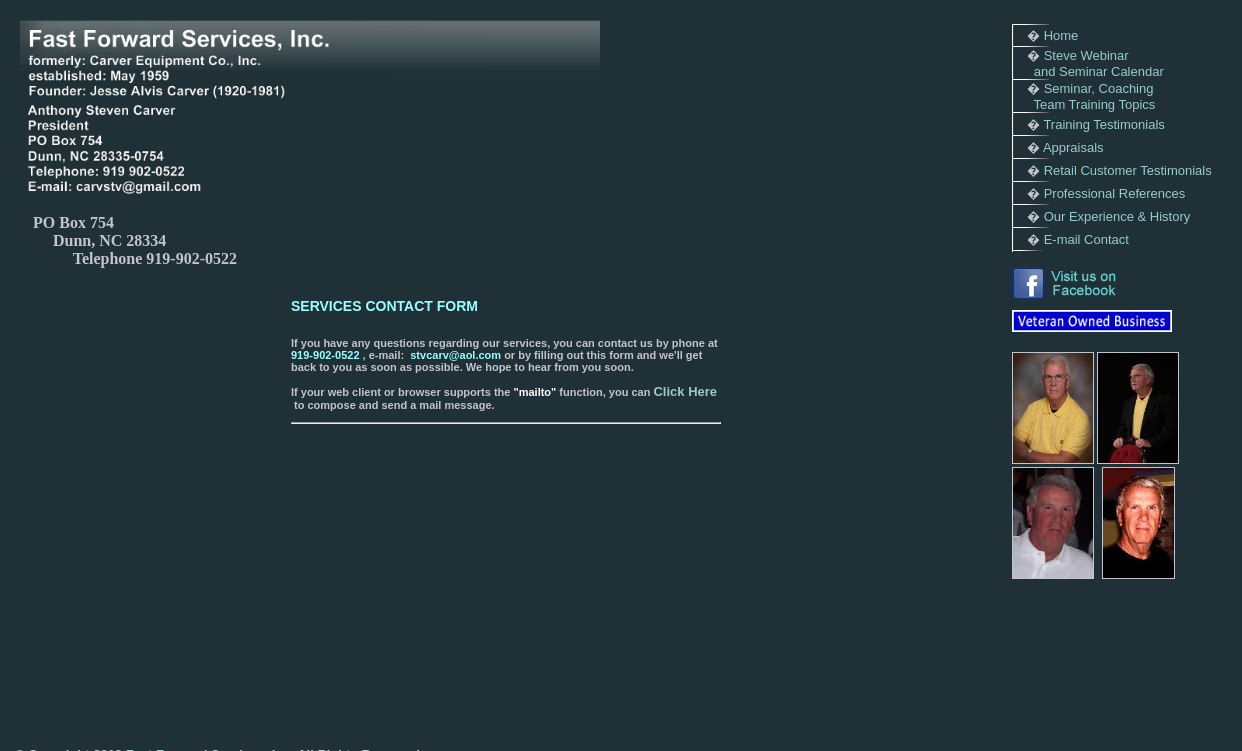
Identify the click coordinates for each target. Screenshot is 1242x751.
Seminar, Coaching (1099, 88)
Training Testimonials (1103, 124)
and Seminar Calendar (1099, 71)
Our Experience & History (1117, 216)
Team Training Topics (1094, 104)
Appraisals (1073, 147)
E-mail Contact (1086, 239)
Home (1061, 35)
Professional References (1115, 193)
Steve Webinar (1086, 55)
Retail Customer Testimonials (1128, 170)
